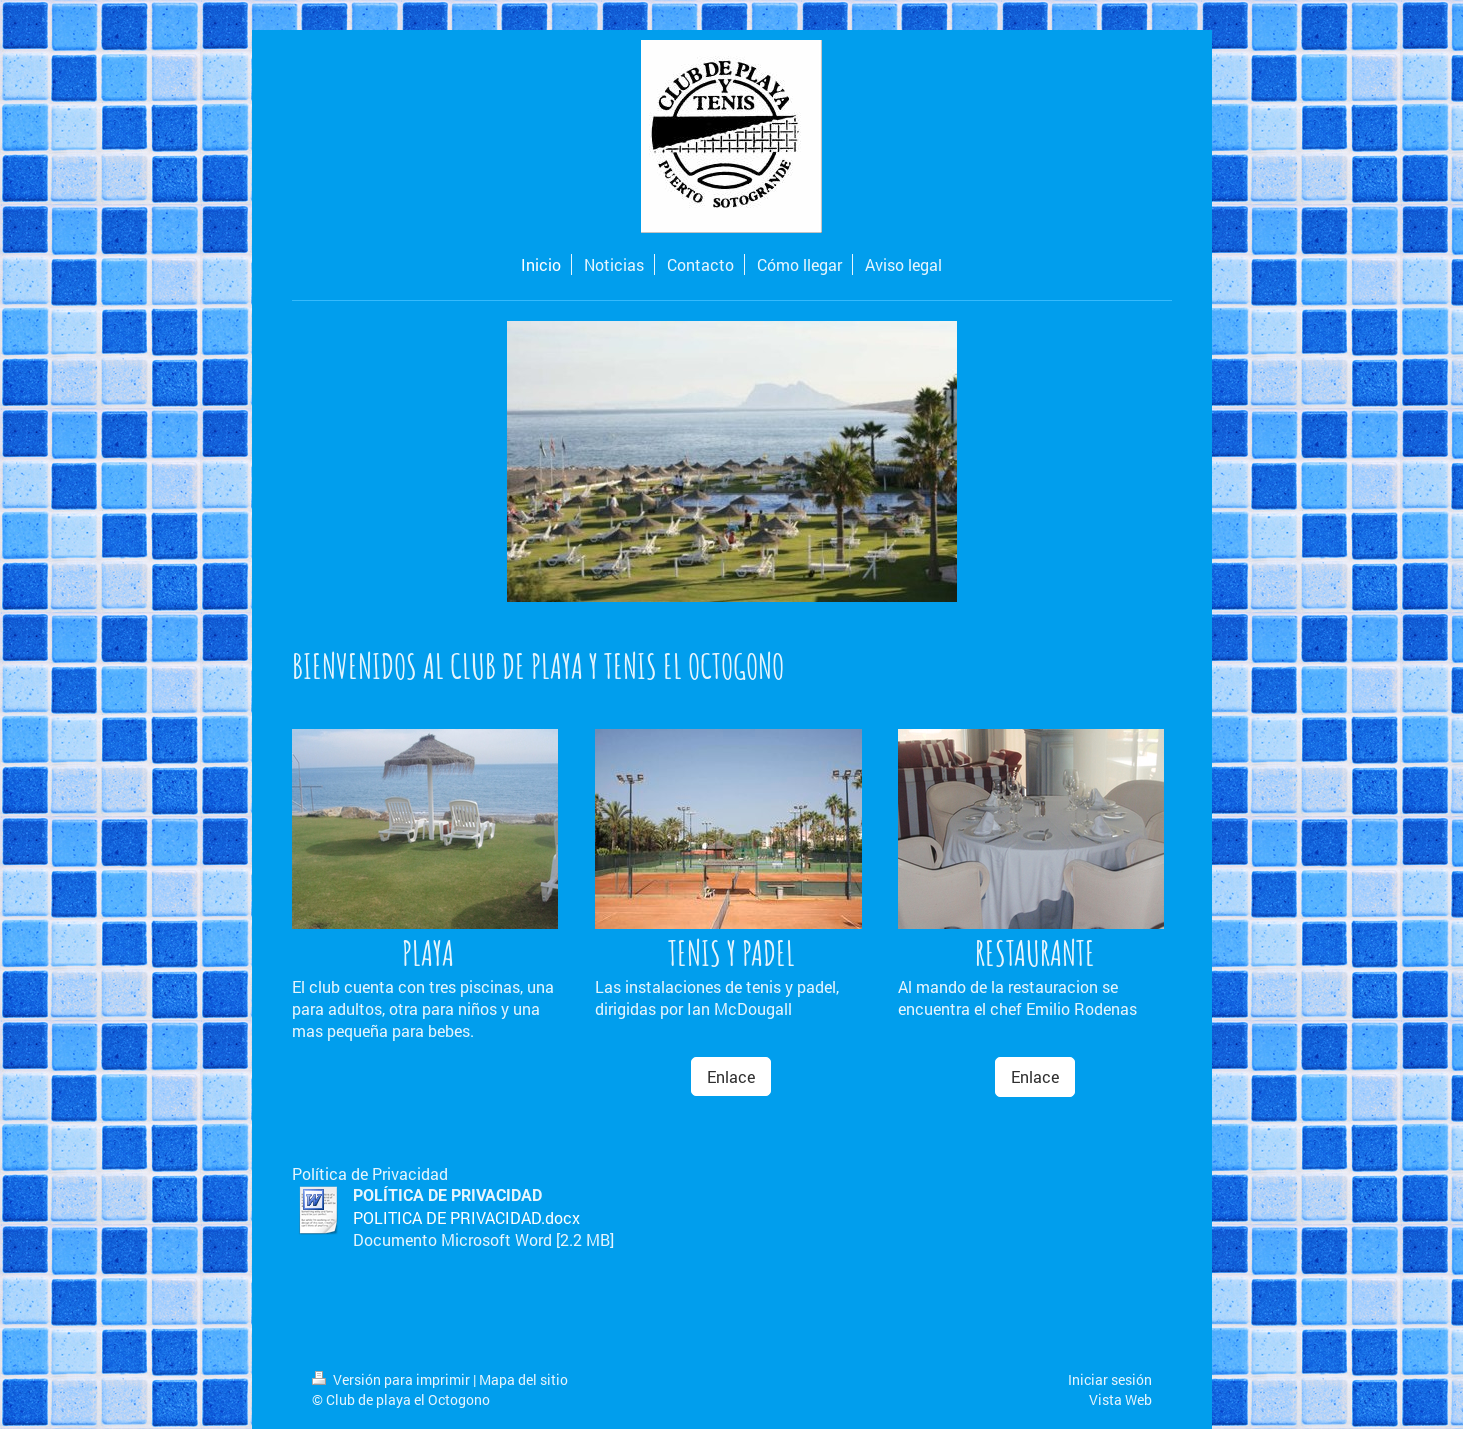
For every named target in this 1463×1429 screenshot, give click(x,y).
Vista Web (1120, 1399)
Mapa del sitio (523, 1379)
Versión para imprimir (392, 1379)
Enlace (731, 1076)
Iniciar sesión (1110, 1379)
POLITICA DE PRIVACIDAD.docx (466, 1217)
